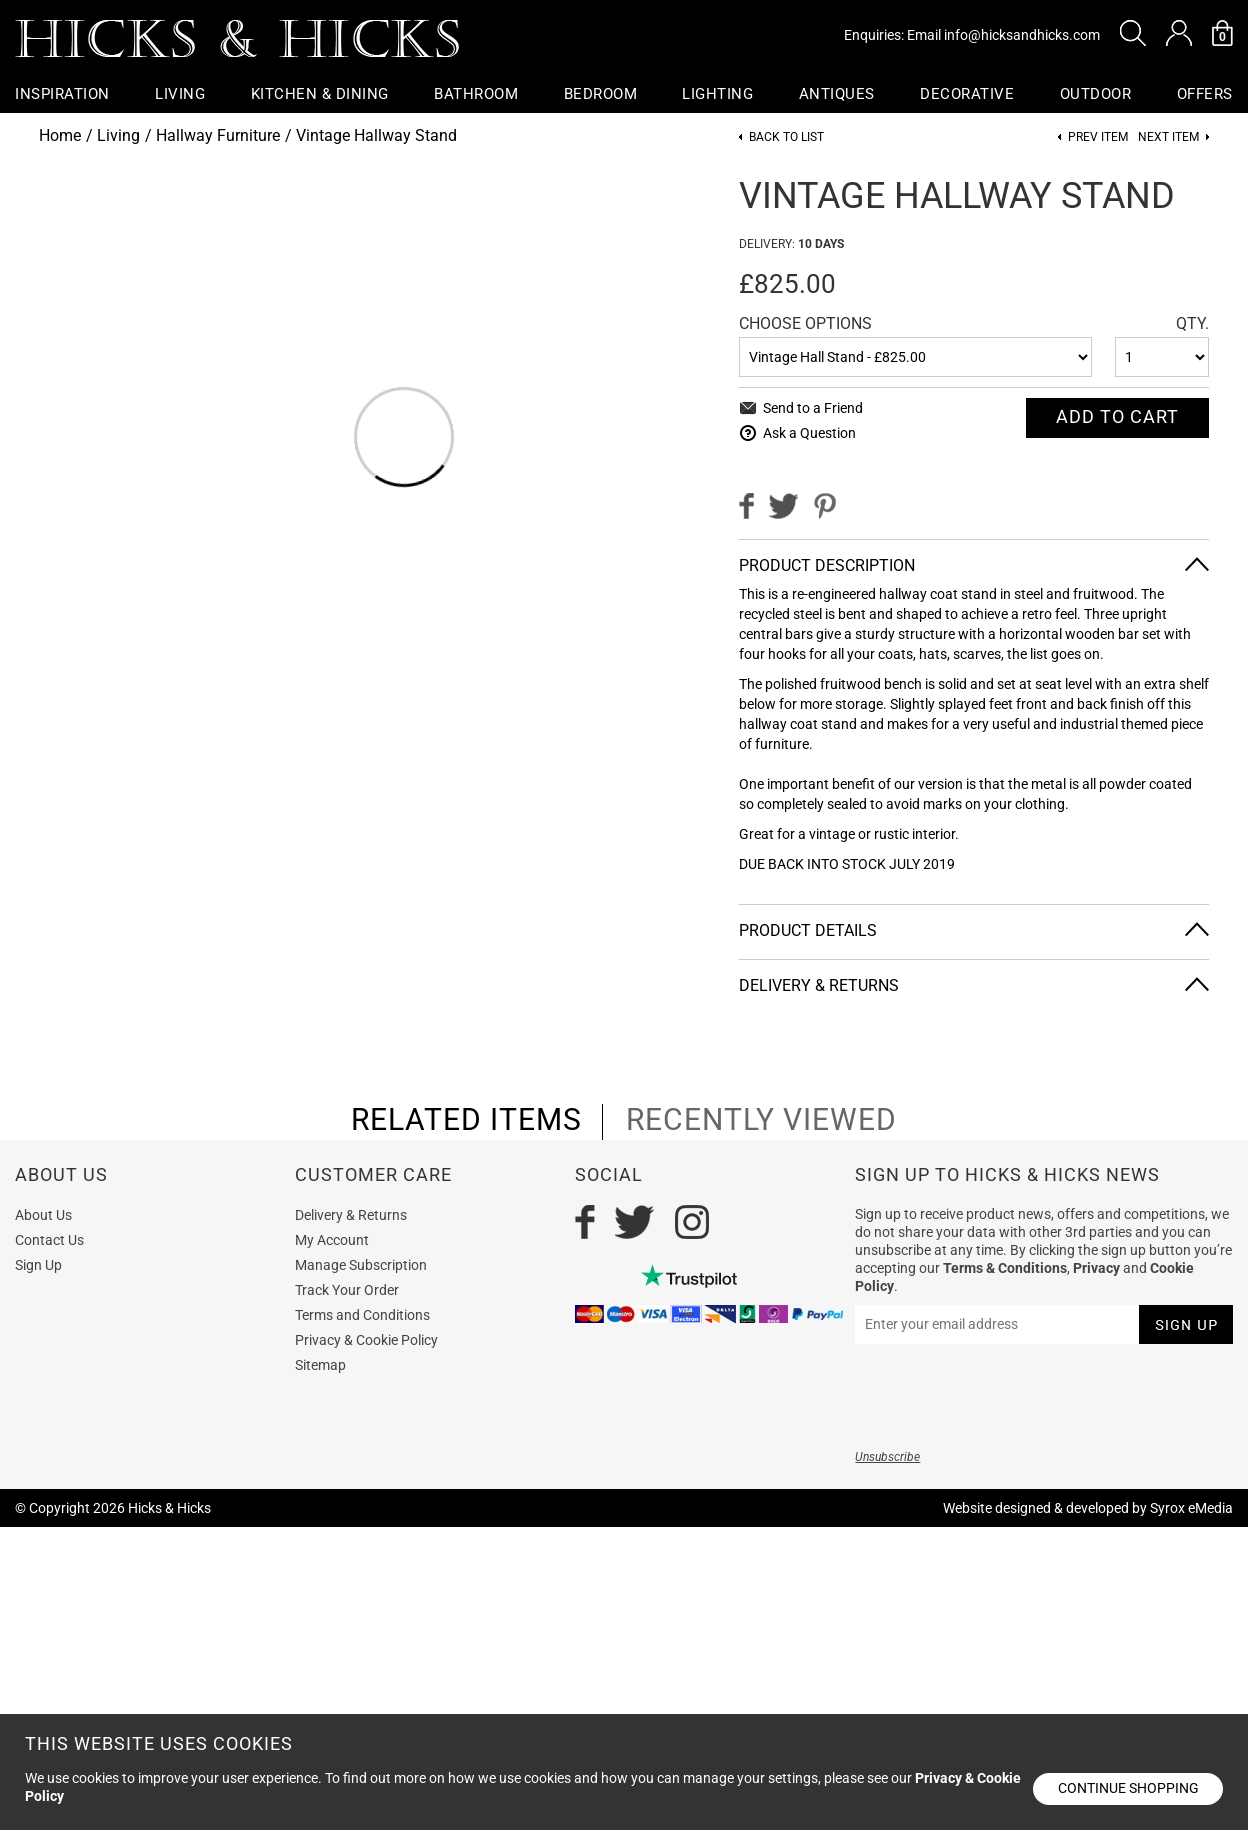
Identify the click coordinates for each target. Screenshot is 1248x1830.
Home (60, 135)
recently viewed (761, 1120)
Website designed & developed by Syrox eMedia (1088, 1508)
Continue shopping (1128, 1788)
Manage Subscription (361, 1265)
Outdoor (1096, 94)
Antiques (837, 94)
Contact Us (49, 1240)
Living (180, 94)
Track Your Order (347, 1290)
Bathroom (476, 94)
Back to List (786, 137)
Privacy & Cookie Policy (366, 1340)
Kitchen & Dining (320, 94)
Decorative (968, 94)
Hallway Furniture (218, 135)
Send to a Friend (813, 408)
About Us (43, 1215)
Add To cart (1117, 416)
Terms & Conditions (1005, 1268)
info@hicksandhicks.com (1022, 35)
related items (466, 1120)
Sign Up (38, 1265)
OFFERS (1205, 94)
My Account (332, 1240)
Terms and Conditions (362, 1315)
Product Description (827, 565)
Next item (1168, 137)
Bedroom (601, 94)
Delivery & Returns (819, 985)
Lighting (718, 94)
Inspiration (62, 94)
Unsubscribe (887, 1457)
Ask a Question (809, 433)
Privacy (1096, 1268)
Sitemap (320, 1365)
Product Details (808, 930)
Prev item (1098, 137)
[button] (1133, 33)
